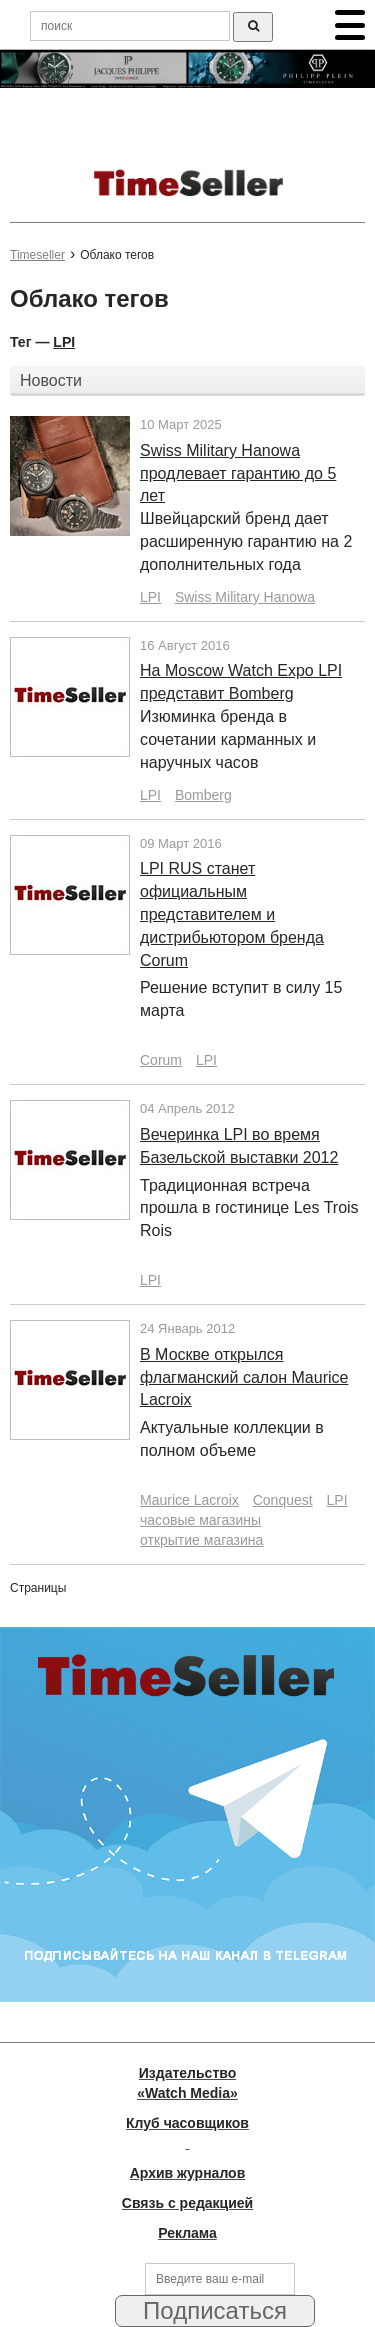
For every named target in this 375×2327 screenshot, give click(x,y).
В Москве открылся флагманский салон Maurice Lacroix (244, 1377)
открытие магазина (201, 1540)
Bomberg (203, 795)
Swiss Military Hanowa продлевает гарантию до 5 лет (238, 473)
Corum (161, 1060)
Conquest (283, 1500)
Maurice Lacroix (189, 1500)
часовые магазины (200, 1520)
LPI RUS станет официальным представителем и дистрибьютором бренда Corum (232, 914)
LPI (64, 342)
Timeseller (37, 255)
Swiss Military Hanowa (245, 597)
